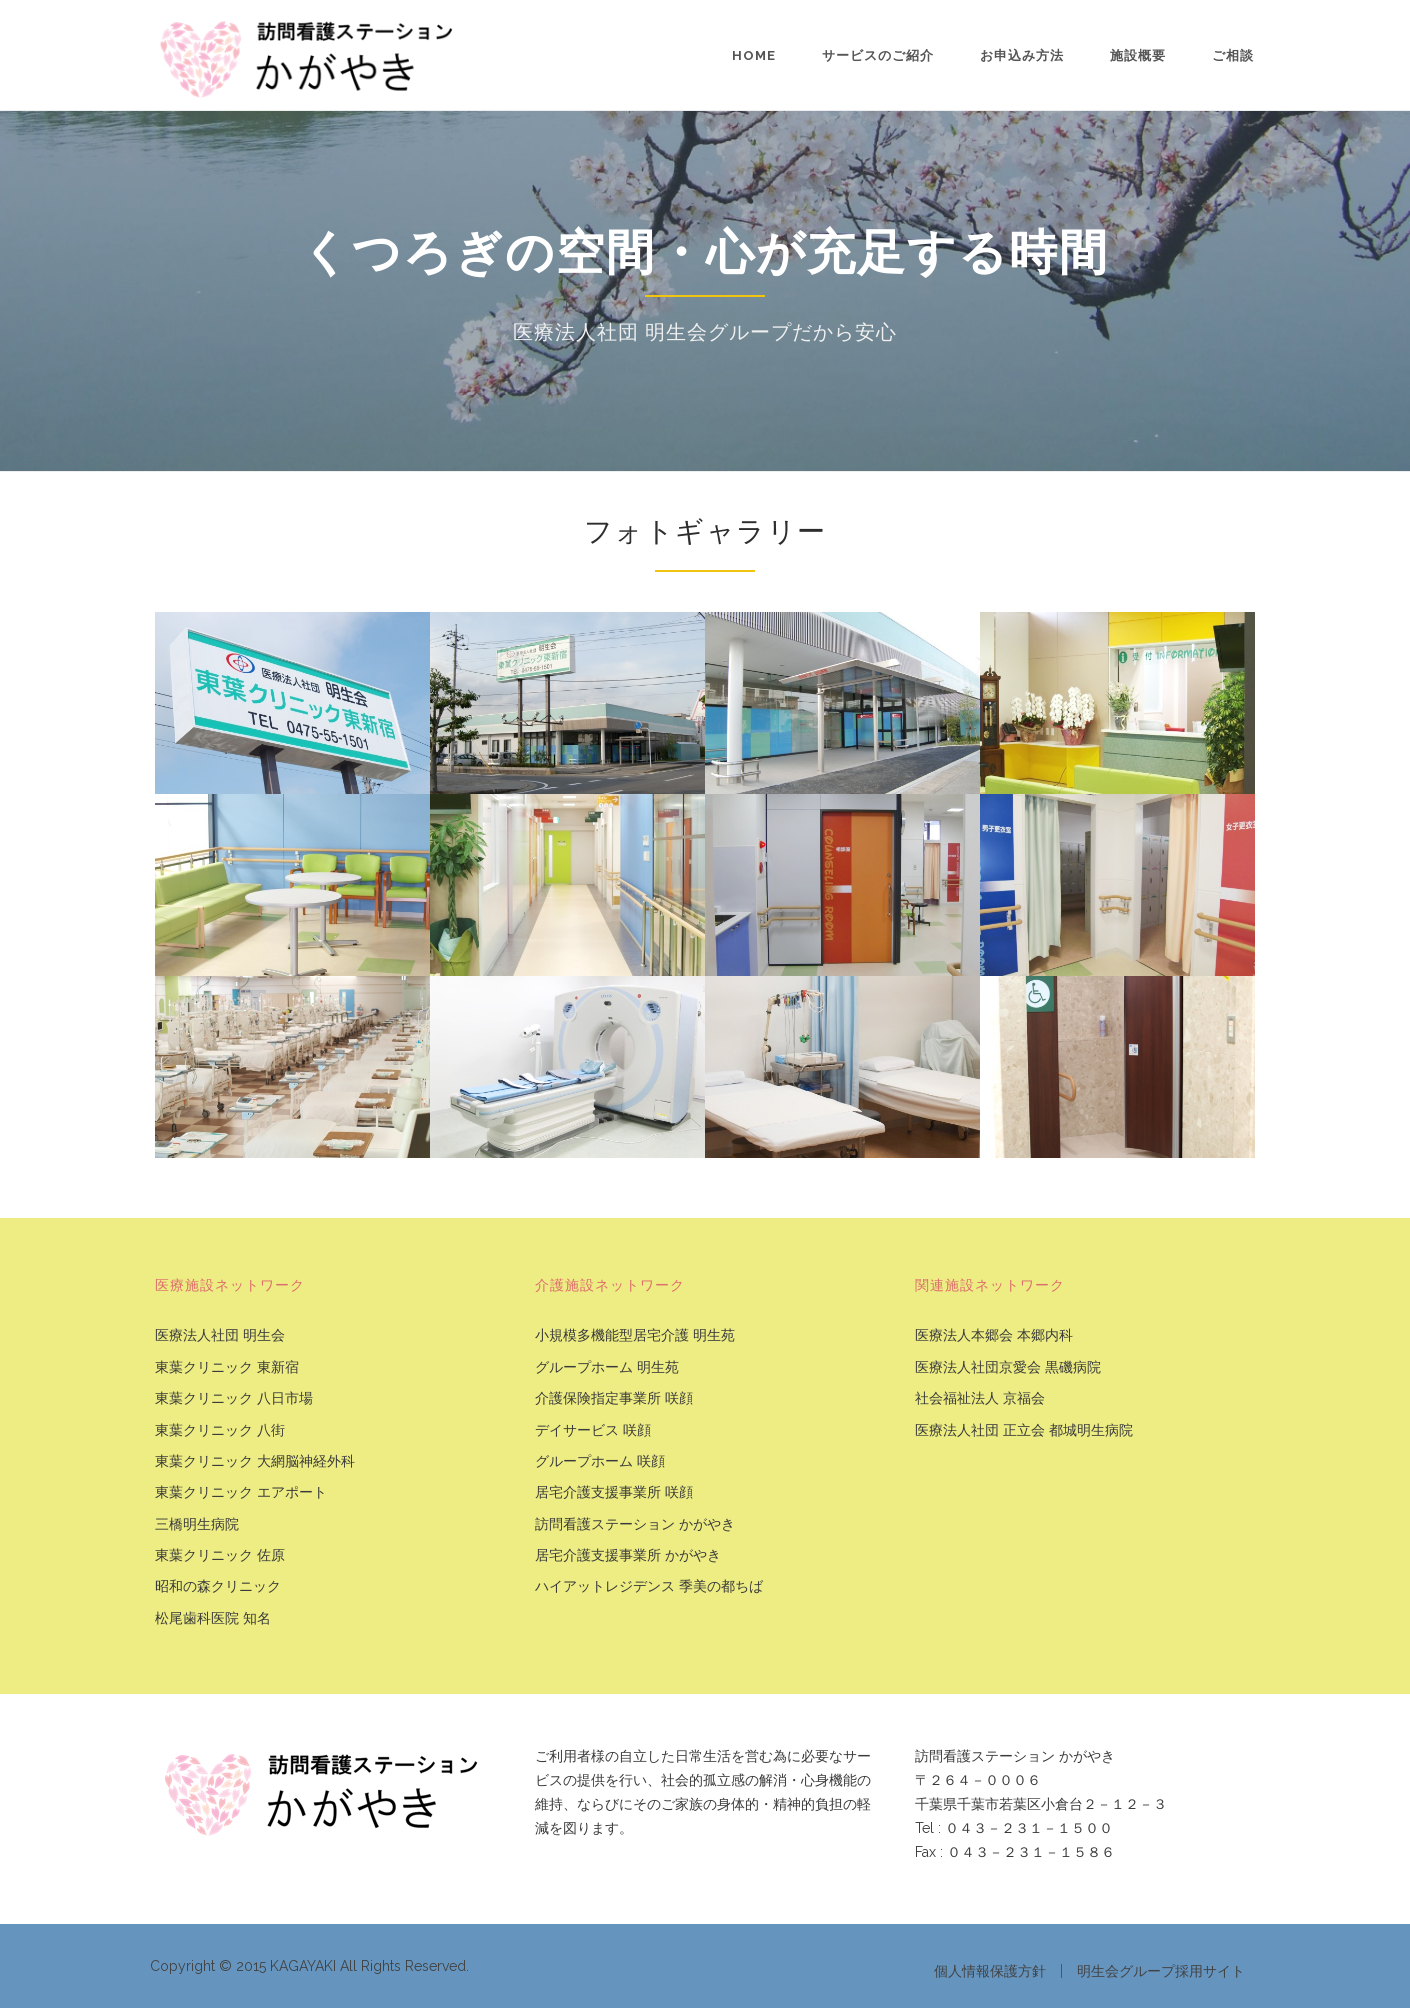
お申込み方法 (1022, 55)
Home (754, 55)
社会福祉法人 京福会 (980, 1398)
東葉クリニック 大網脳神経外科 (255, 1461)
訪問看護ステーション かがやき (635, 1524)
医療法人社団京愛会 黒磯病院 (1008, 1367)
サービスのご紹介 (878, 55)
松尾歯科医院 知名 (213, 1618)
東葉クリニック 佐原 (220, 1555)
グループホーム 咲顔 (600, 1461)
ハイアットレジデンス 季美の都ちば (649, 1586)
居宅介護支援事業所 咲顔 (614, 1492)
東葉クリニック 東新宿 (227, 1367)
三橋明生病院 (197, 1524)
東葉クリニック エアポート (241, 1492)
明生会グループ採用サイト (1161, 1971)
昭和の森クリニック (218, 1586)
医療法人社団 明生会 (220, 1335)
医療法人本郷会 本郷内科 (994, 1335)
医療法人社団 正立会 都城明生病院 (1024, 1430)
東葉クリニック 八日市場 (234, 1398)
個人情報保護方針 (990, 1971)
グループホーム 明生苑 (607, 1367)
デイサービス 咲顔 (593, 1430)
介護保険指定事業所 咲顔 (614, 1398)
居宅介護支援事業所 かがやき (628, 1555)
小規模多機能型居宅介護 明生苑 (635, 1335)
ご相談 (1233, 55)
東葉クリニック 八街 (220, 1430)
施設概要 (1138, 55)
